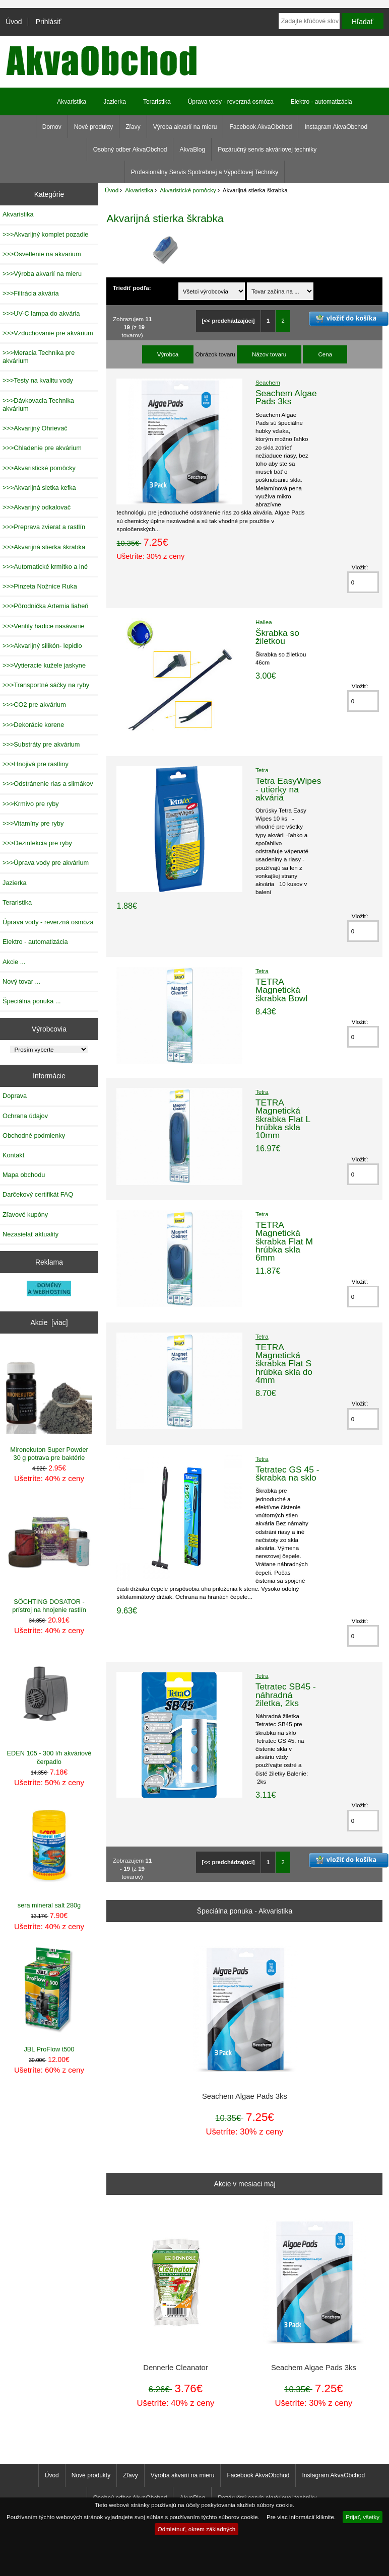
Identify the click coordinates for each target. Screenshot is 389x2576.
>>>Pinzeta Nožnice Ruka (40, 586)
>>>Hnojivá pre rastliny (36, 764)
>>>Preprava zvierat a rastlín (44, 527)
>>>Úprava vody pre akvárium (46, 862)
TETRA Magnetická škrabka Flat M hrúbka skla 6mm (284, 1241)
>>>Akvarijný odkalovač (37, 507)
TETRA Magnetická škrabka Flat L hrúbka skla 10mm (282, 1118)
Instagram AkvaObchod (335, 126)
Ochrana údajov (25, 1116)
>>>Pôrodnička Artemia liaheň (45, 606)
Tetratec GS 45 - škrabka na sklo (287, 1473)
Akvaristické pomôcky (188, 190)
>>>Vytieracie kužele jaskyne (44, 665)
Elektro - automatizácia (321, 101)
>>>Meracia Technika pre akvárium (39, 356)
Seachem (267, 382)
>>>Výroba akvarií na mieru (42, 273)
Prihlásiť (48, 22)
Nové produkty (93, 126)
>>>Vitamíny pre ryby (33, 823)
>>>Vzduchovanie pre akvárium (48, 333)
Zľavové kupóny (25, 1214)
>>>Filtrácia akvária (31, 293)
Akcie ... (14, 962)
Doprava (15, 1095)
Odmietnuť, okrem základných (197, 2529)
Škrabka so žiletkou (277, 637)
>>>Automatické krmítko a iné (45, 566)
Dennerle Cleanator (175, 2368)
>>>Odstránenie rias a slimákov (48, 783)
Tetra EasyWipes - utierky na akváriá (288, 789)
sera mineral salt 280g (49, 1856)
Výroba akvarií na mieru (185, 126)
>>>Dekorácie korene (33, 724)
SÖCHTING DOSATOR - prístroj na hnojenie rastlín (49, 1556)
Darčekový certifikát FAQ (38, 1194)
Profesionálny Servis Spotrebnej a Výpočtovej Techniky (205, 172)
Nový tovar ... (21, 981)
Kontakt (13, 1155)
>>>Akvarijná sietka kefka (39, 487)
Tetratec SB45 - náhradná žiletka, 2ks (285, 1694)
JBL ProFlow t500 (49, 2000)
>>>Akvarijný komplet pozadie (45, 234)
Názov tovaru (269, 354)
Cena (325, 354)
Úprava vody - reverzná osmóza (231, 101)
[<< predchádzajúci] (228, 321)
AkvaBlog (192, 149)
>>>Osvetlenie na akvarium (42, 254)
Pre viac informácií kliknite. (301, 2517)
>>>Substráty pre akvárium (41, 744)
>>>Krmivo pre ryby (31, 803)
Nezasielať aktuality (30, 1234)
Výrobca (168, 354)
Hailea (263, 622)
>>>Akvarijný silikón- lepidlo (42, 645)
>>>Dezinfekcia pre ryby (37, 843)
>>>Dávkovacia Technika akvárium (38, 404)
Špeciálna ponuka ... (32, 1001)
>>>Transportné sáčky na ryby (46, 685)
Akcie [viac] (49, 1322)
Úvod (14, 22)
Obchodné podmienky (34, 1135)
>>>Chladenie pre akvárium (42, 448)
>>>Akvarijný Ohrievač (35, 428)
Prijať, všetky (362, 2517)
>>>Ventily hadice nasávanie (44, 626)
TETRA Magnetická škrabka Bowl (281, 990)
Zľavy (133, 126)
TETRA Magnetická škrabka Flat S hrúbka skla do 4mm (283, 1363)
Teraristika (157, 101)
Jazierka (114, 101)
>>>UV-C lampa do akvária (41, 313)
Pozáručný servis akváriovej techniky (267, 149)
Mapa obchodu (24, 1175)
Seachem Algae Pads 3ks (286, 397)
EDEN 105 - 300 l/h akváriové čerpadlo (49, 1708)
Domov (51, 126)
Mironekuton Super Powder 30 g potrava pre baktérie (49, 1404)
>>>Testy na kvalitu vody (38, 380)
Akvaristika (139, 190)
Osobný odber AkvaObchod (130, 149)
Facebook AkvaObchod (260, 126)
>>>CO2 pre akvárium (34, 704)
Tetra (262, 770)
